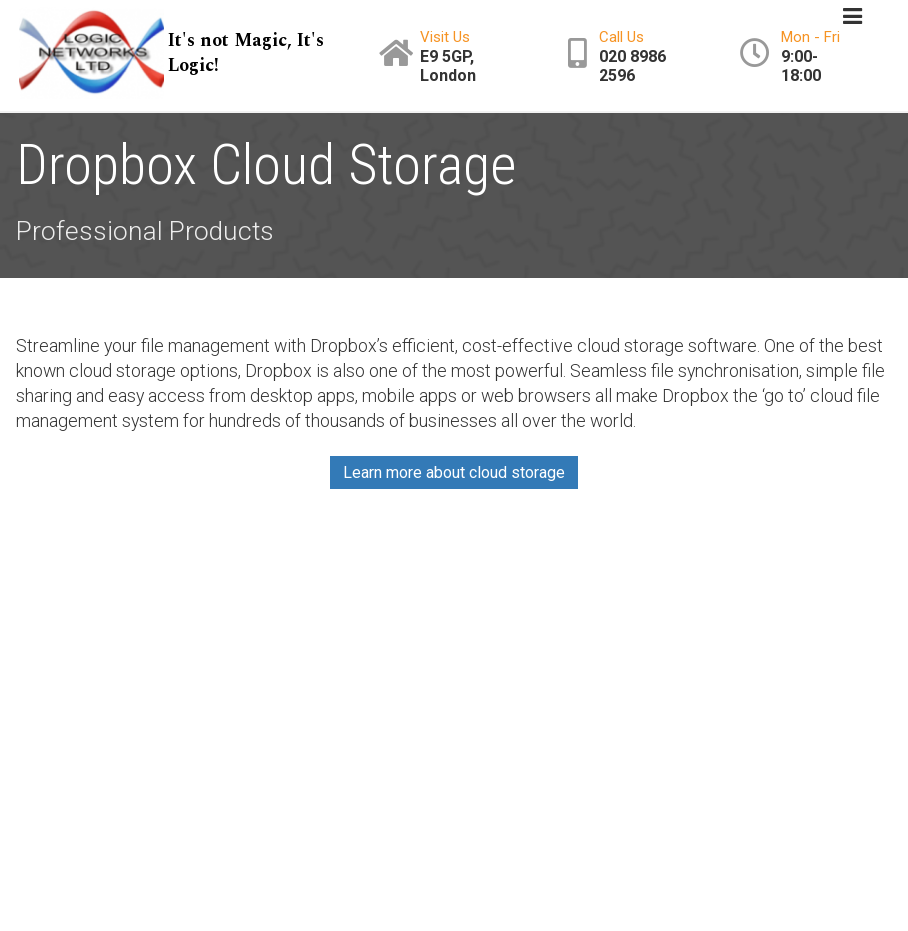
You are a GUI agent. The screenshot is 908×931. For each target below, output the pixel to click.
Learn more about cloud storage (454, 472)
